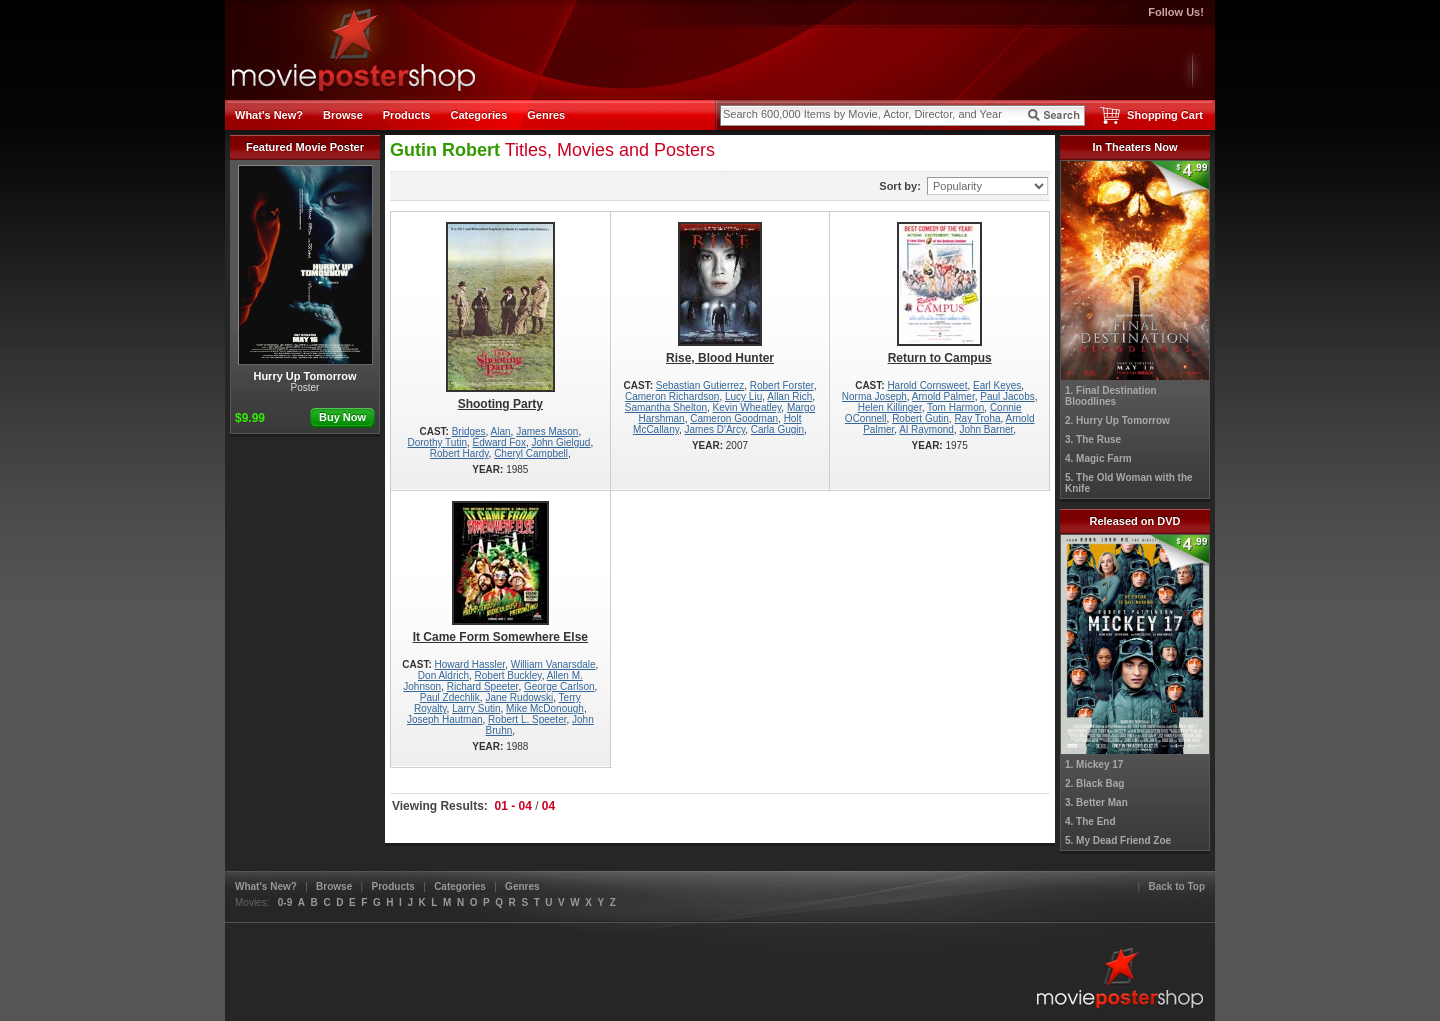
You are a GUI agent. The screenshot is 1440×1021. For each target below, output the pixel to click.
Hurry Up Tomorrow (305, 273)
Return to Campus (939, 293)
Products (407, 115)
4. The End (1090, 821)
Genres (546, 115)
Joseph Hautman (445, 719)
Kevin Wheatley (747, 407)
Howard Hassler (470, 664)
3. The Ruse (1093, 439)
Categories (478, 115)
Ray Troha (977, 418)
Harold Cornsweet (927, 385)
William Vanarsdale (553, 664)
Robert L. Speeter (527, 719)
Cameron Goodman (734, 418)
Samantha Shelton (666, 407)
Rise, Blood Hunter (720, 293)
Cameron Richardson (672, 396)
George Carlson (559, 686)
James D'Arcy (715, 429)
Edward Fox (499, 442)
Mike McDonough (545, 708)
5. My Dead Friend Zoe (1118, 840)
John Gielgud (560, 442)
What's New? (269, 115)
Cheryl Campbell (531, 453)
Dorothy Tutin (436, 442)
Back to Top (1177, 886)
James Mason (547, 431)
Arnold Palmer (943, 396)
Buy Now (342, 417)
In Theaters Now (1135, 147)
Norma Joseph (874, 396)
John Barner (986, 429)
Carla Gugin (777, 429)
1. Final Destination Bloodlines (1111, 396)
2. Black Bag (1094, 783)
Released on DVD (1134, 521)
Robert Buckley (508, 675)
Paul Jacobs (1007, 396)
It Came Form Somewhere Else (500, 572)
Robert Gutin (920, 418)
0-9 (285, 902)
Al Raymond (926, 429)
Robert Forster (782, 385)
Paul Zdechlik (450, 697)
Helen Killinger (890, 407)
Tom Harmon (955, 407)
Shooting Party (500, 316)
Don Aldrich (443, 675)
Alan (501, 431)
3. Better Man (1096, 802)
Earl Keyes (997, 385)
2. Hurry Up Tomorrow (1117, 420)
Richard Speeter (483, 686)
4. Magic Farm (1098, 458)
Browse (343, 115)
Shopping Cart (1165, 115)
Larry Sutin (476, 708)
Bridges (469, 431)
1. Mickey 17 (1094, 764)
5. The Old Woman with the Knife (1129, 483)
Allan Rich (789, 396)
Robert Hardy (459, 453)
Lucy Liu (743, 396)
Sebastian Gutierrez (700, 385)
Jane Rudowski (519, 697)
